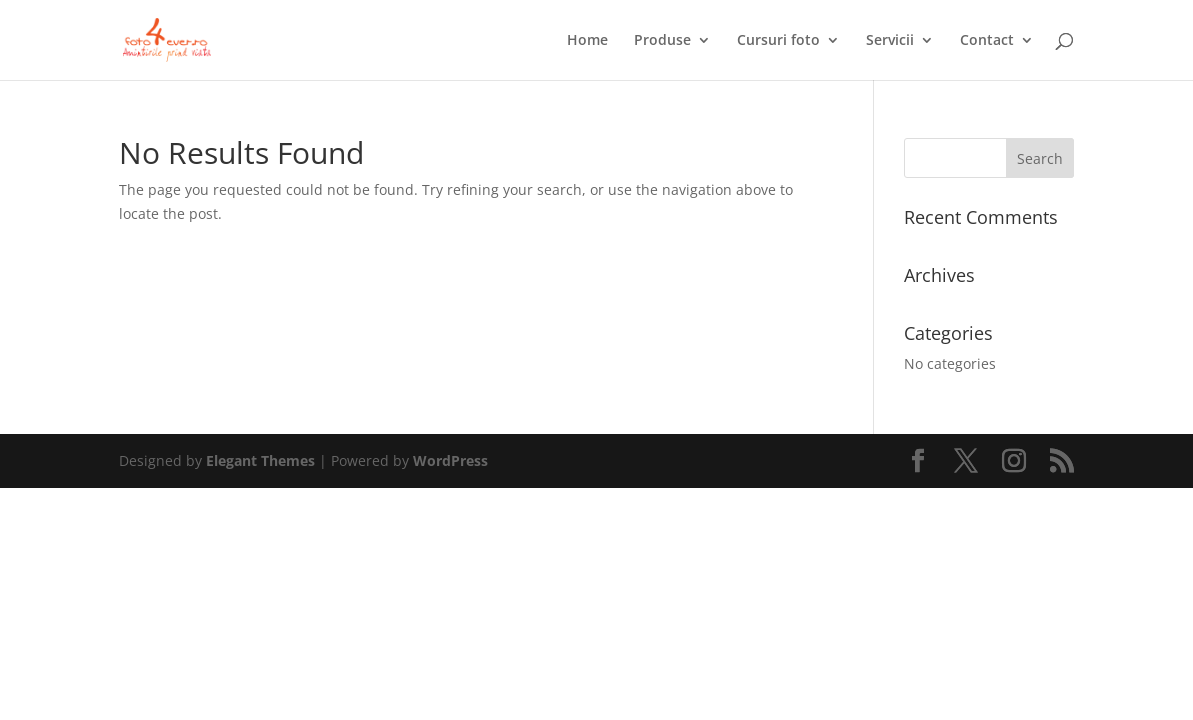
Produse (662, 41)
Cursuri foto (778, 41)
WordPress (450, 460)
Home (587, 41)
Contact (987, 41)
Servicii (890, 41)
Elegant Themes (260, 460)
